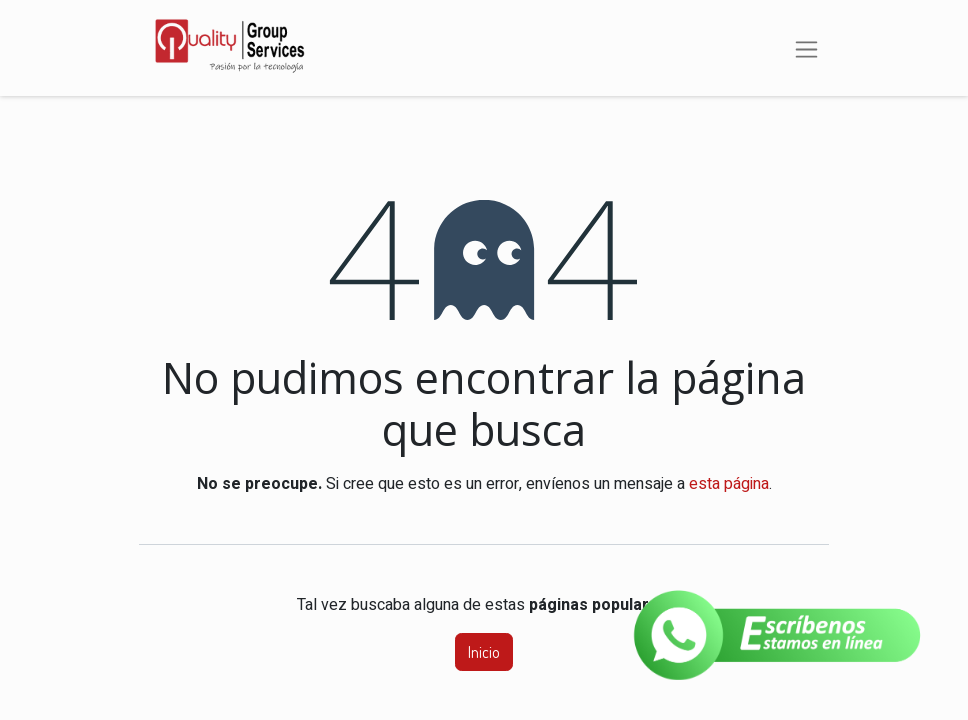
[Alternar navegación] (806, 47)
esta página (729, 484)
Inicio (484, 652)
